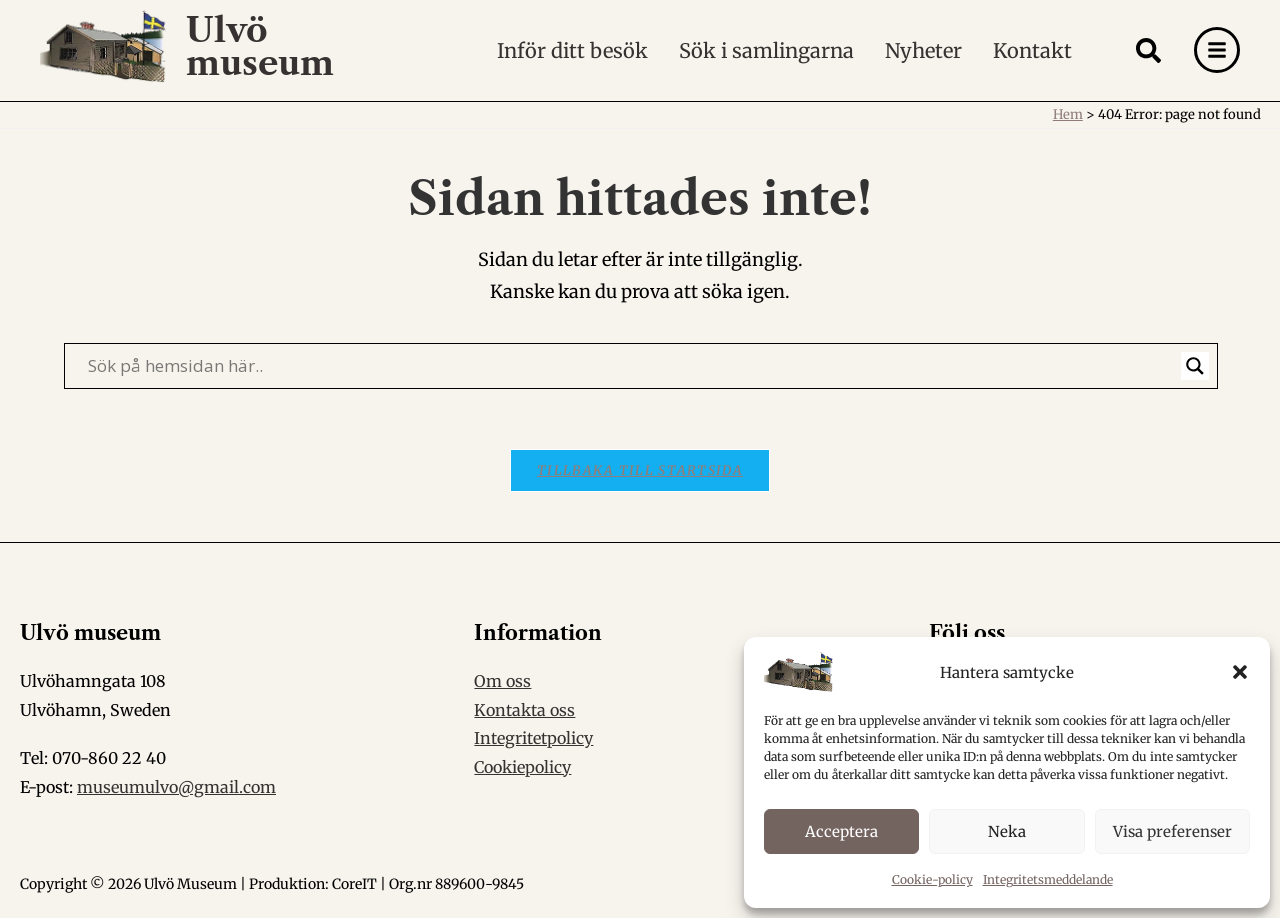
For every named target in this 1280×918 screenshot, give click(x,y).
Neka (1007, 831)
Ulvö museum (260, 45)
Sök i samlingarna (766, 49)
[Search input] (632, 366)
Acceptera (841, 831)
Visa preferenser (1172, 831)
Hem (1068, 114)
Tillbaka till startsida (640, 470)
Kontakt (1032, 49)
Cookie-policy (932, 879)
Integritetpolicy (533, 739)
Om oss (502, 681)
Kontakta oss (524, 710)
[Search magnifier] (1195, 366)
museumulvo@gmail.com (176, 788)
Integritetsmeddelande (1048, 879)
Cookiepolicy (522, 768)
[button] (1240, 672)
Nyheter (923, 49)
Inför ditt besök (572, 49)
